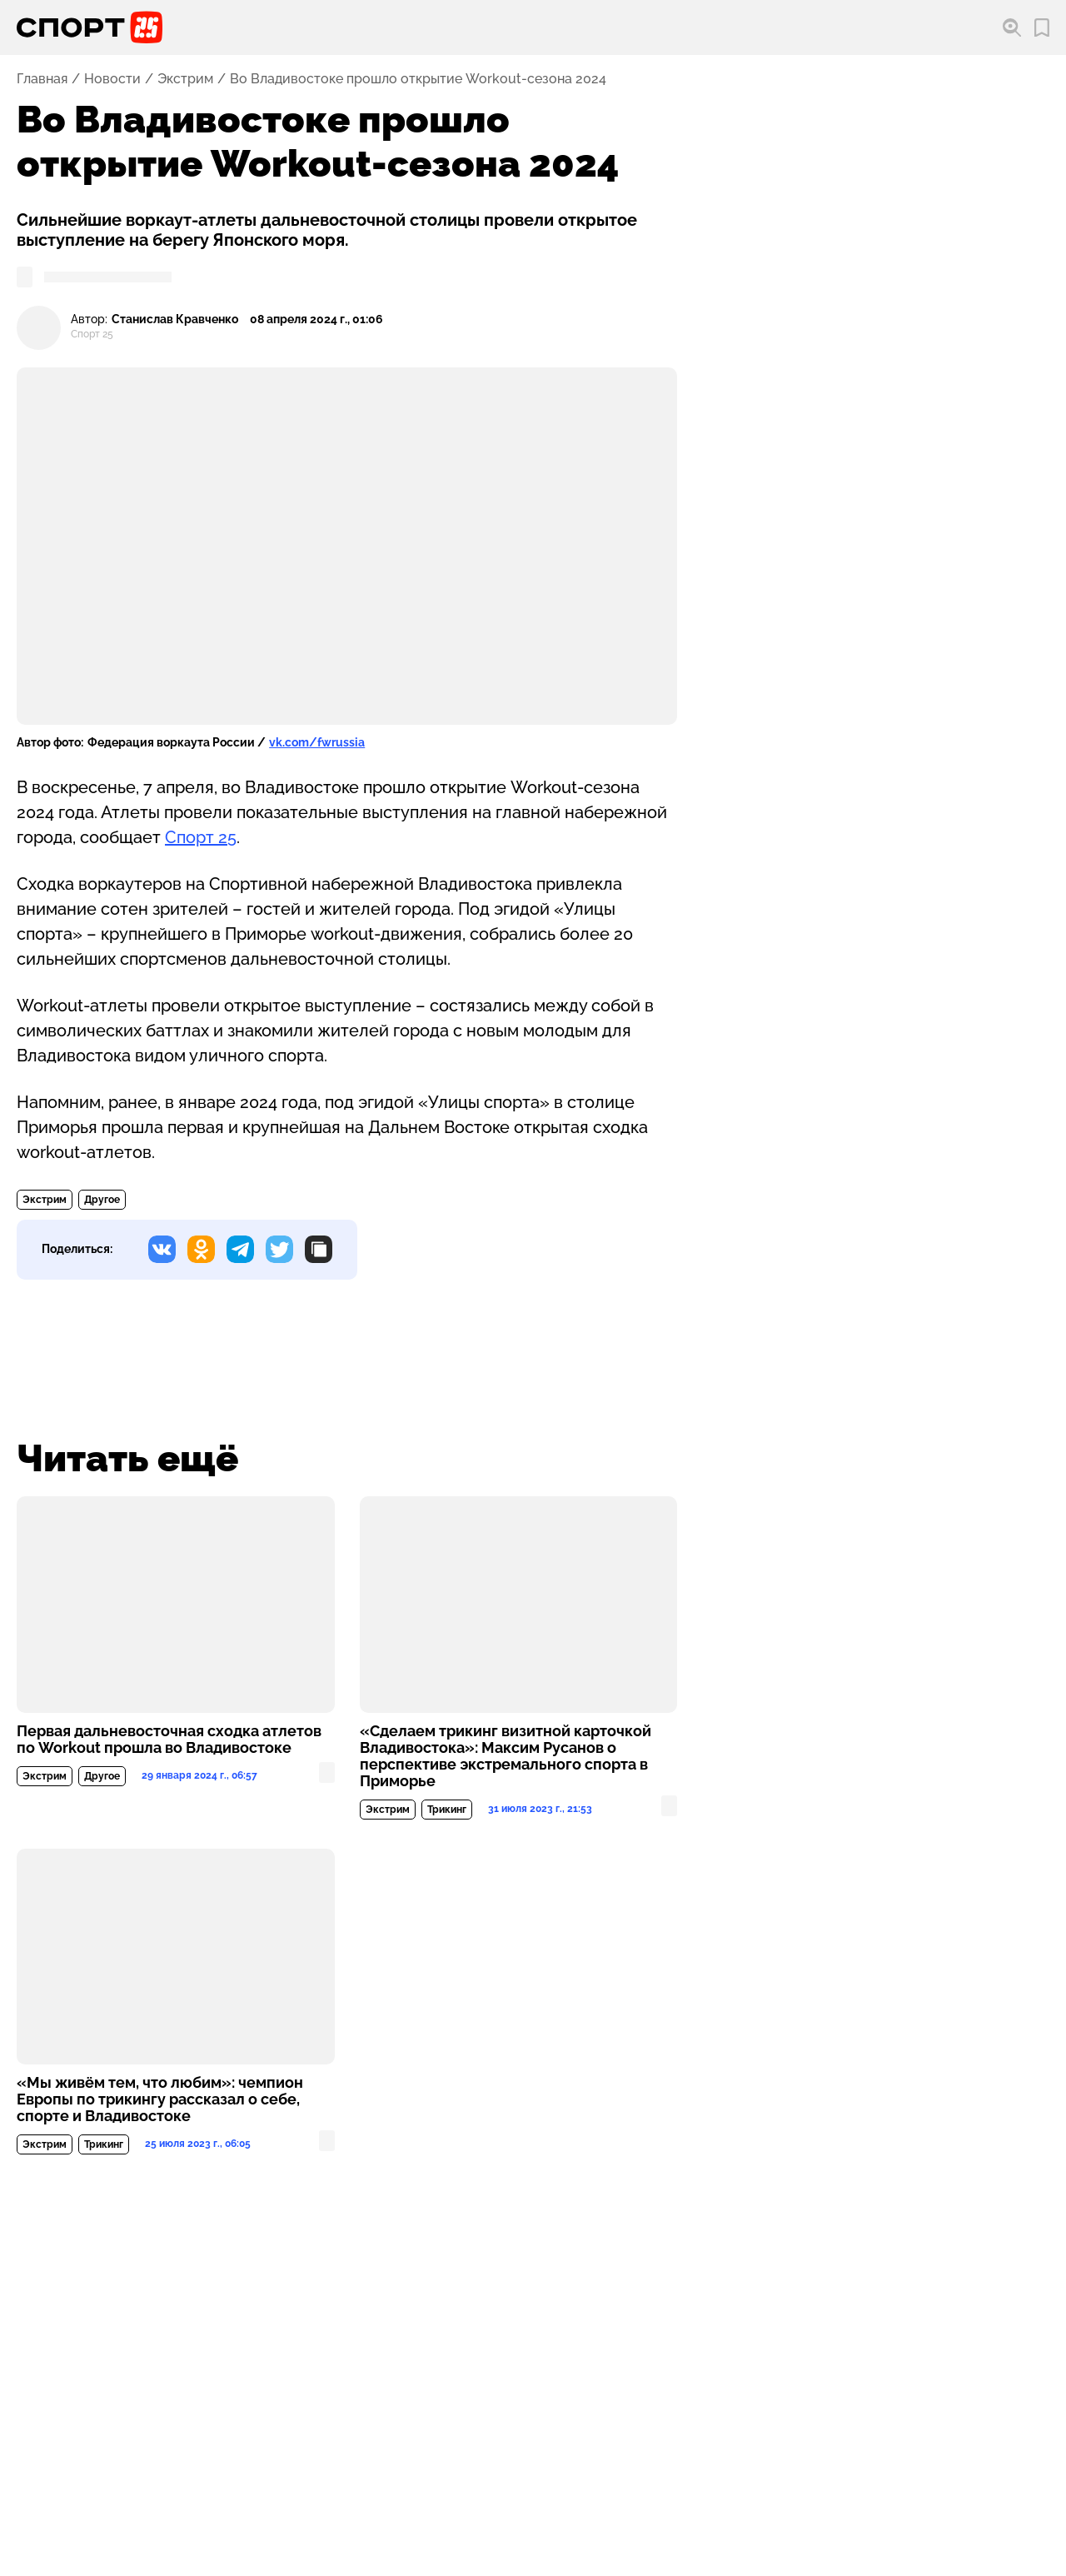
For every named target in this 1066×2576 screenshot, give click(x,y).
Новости (112, 79)
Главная (42, 79)
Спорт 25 (201, 837)
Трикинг (446, 1809)
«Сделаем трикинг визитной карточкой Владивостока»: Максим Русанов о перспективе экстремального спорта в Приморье (505, 1756)
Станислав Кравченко (175, 319)
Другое (102, 1200)
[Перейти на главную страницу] (89, 27)
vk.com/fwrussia (317, 742)
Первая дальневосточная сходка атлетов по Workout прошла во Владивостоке (169, 1739)
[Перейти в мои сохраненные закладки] (1041, 27)
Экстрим (185, 79)
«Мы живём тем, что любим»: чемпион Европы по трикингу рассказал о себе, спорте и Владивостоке (160, 2099)
